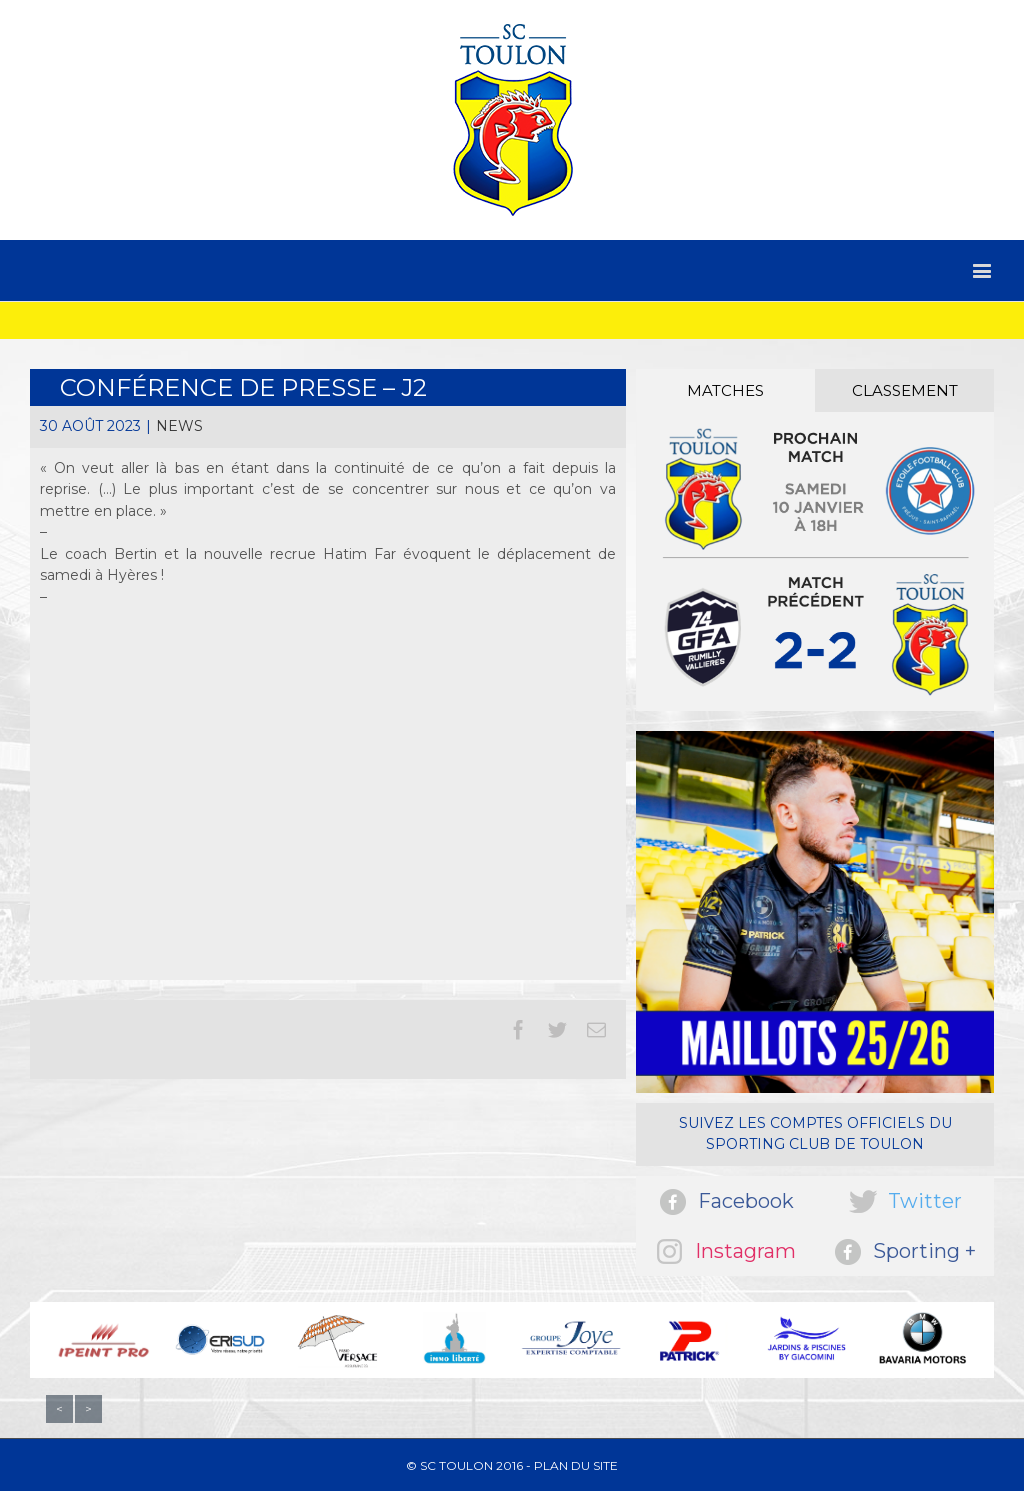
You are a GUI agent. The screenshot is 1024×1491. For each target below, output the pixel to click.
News (179, 426)
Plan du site (576, 1465)
